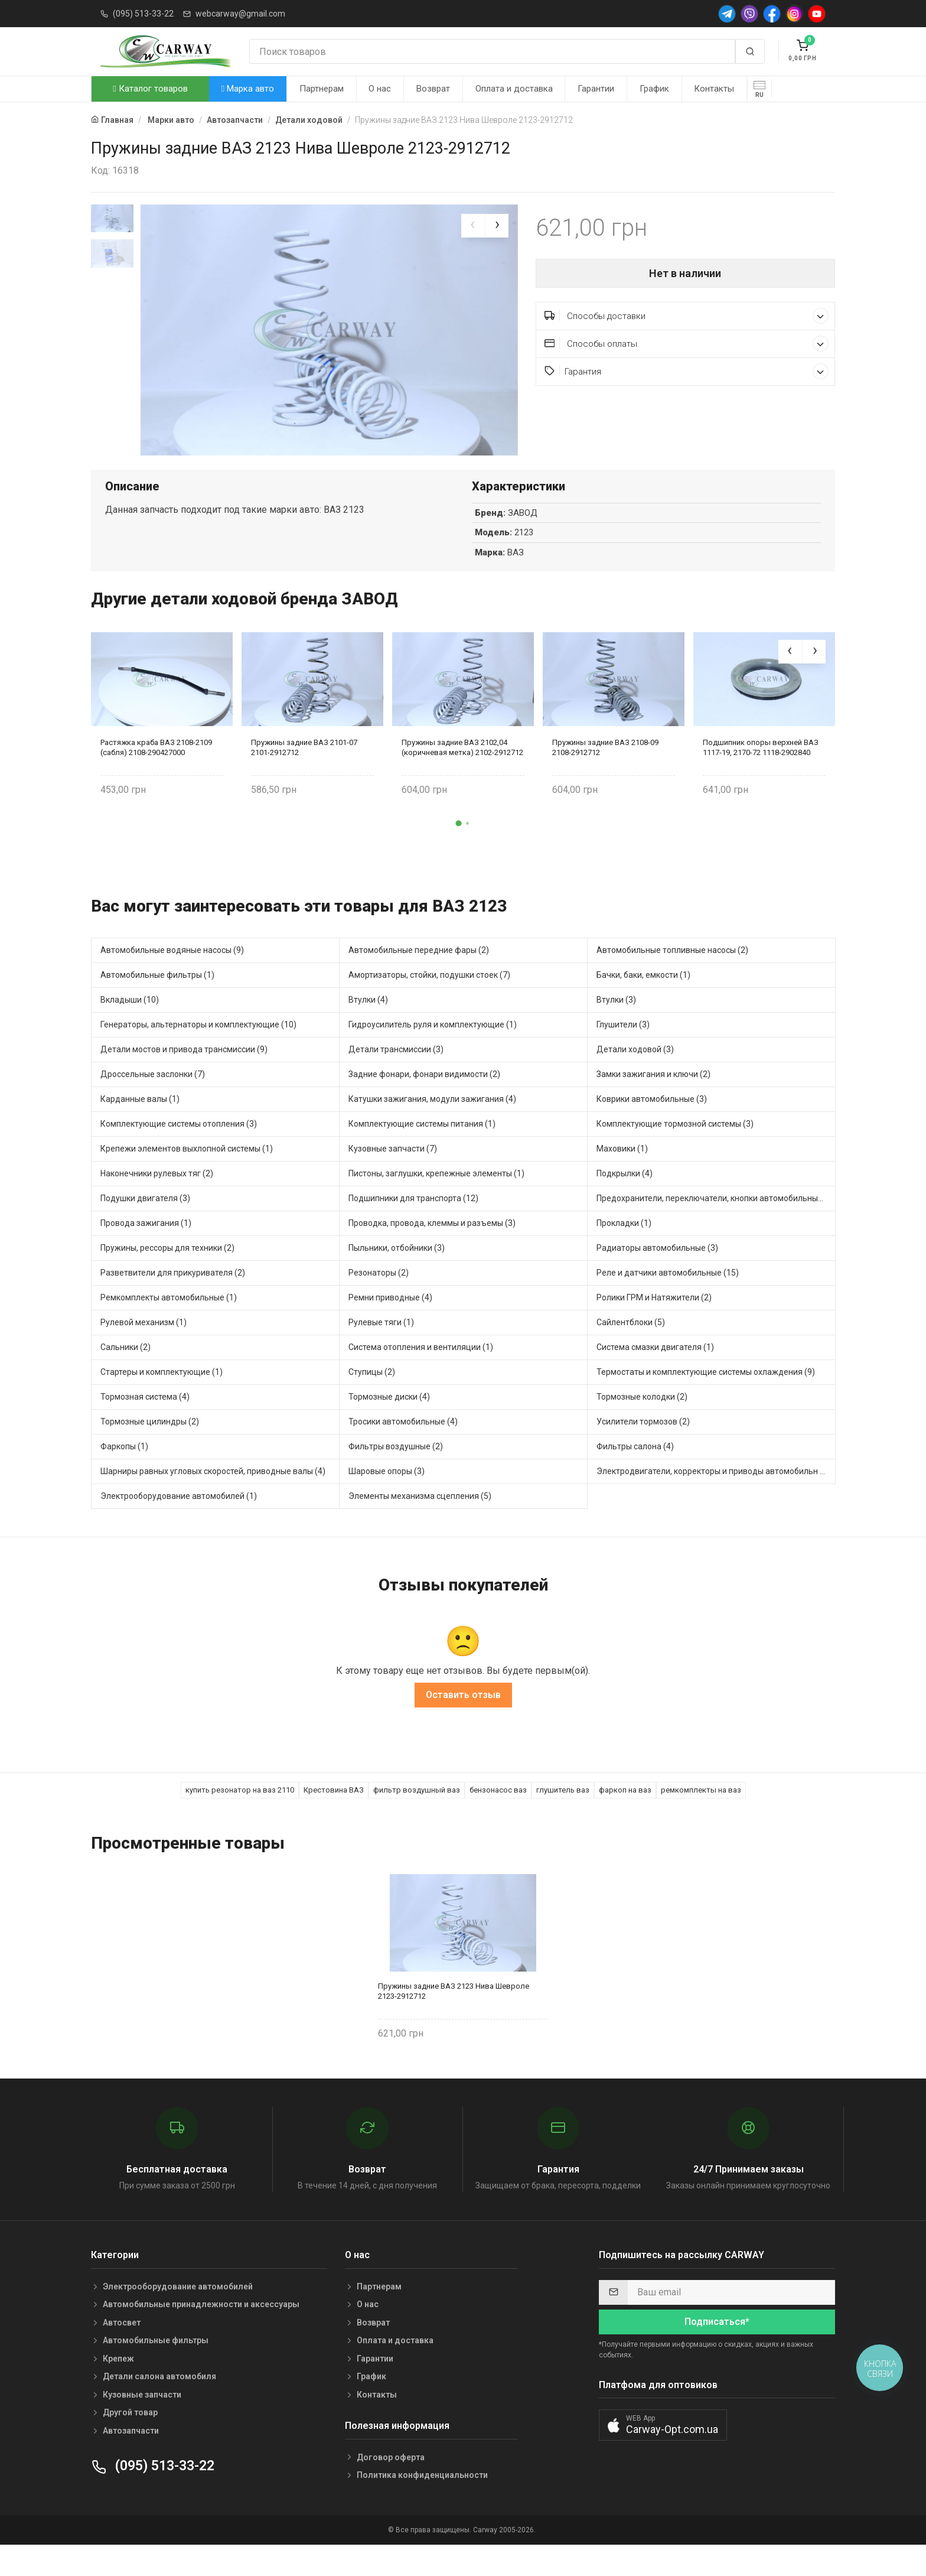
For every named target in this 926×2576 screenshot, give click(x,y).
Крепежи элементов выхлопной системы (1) (186, 1175)
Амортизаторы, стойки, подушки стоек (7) (429, 1001)
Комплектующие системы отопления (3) (178, 1150)
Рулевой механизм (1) (143, 1349)
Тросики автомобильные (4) (403, 1448)
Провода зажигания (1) (145, 1249)
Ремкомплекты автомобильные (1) (168, 1324)
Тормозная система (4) (145, 1423)
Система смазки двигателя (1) (655, 1373)
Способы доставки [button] (686, 316)
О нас (380, 88)
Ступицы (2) (371, 1398)
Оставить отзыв (463, 1722)
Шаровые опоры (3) (386, 1497)
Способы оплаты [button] (686, 344)
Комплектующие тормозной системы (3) (675, 1150)
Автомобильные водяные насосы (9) (172, 976)
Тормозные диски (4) (389, 1423)
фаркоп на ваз (625, 1817)
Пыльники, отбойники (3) (396, 1274)
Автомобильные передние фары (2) (418, 976)
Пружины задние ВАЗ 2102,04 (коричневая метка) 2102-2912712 (462, 774)
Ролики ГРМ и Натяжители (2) (654, 1324)
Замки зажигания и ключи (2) (653, 1100)
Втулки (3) (616, 1026)
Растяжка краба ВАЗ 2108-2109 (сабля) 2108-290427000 (156, 774)
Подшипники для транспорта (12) (413, 1225)
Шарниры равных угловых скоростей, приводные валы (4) (212, 1497)
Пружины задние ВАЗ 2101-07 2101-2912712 (304, 774)
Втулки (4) (368, 1026)
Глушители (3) (623, 1051)
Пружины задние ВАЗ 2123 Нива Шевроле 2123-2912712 (453, 2018)
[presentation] (473, 226)
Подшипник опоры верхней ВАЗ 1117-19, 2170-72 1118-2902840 (761, 774)
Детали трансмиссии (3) (396, 1076)
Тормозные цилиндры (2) (149, 1448)
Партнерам (321, 88)
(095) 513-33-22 (143, 13)
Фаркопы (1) (124, 1473)
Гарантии (596, 88)
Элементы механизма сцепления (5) (419, 1522)
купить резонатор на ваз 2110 (239, 1817)
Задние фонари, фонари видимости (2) (424, 1100)
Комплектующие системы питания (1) (421, 1150)
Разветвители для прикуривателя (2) (172, 1299)
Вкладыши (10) (129, 1026)
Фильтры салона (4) (635, 1473)
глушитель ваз (562, 1817)
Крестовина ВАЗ (334, 1817)
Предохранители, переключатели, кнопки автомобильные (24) (716, 1225)
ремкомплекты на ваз (701, 1817)
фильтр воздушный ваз (416, 1817)
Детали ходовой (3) (635, 1076)
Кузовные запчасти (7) (392, 1175)
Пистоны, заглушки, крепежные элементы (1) (436, 1200)
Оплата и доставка (514, 88)
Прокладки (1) (623, 1249)
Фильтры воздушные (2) (395, 1473)
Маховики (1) (622, 1175)
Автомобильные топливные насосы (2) (672, 976)
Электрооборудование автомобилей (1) (178, 1522)
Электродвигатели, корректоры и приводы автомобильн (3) (713, 1497)
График (654, 88)
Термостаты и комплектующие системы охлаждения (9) (705, 1398)
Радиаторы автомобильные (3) (657, 1274)
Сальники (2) (125, 1373)
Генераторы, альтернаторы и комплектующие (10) (198, 1051)
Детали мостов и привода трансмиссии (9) (184, 1076)
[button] (459, 850)
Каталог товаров (150, 88)
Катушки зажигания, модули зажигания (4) (432, 1125)
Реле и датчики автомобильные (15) (667, 1299)
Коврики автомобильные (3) (651, 1125)
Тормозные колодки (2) (641, 1423)
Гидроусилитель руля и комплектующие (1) (432, 1051)
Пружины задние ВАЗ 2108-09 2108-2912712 (605, 774)
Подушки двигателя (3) (145, 1225)
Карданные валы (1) (140, 1125)
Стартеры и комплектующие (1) (161, 1398)
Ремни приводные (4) (390, 1324)
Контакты (714, 88)
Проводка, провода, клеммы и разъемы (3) (432, 1249)
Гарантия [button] (686, 371)
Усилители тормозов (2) (643, 1448)
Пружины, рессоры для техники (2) (167, 1274)
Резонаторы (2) (378, 1299)
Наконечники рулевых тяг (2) (156, 1200)
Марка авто (247, 88)
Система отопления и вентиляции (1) (420, 1373)
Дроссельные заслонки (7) (152, 1100)
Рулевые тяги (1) (381, 1349)
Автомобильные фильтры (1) (157, 1001)
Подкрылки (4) (624, 1200)
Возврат (433, 88)
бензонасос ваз (498, 1817)
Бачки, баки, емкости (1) (643, 1001)
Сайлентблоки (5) (630, 1349)
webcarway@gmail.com (240, 13)
